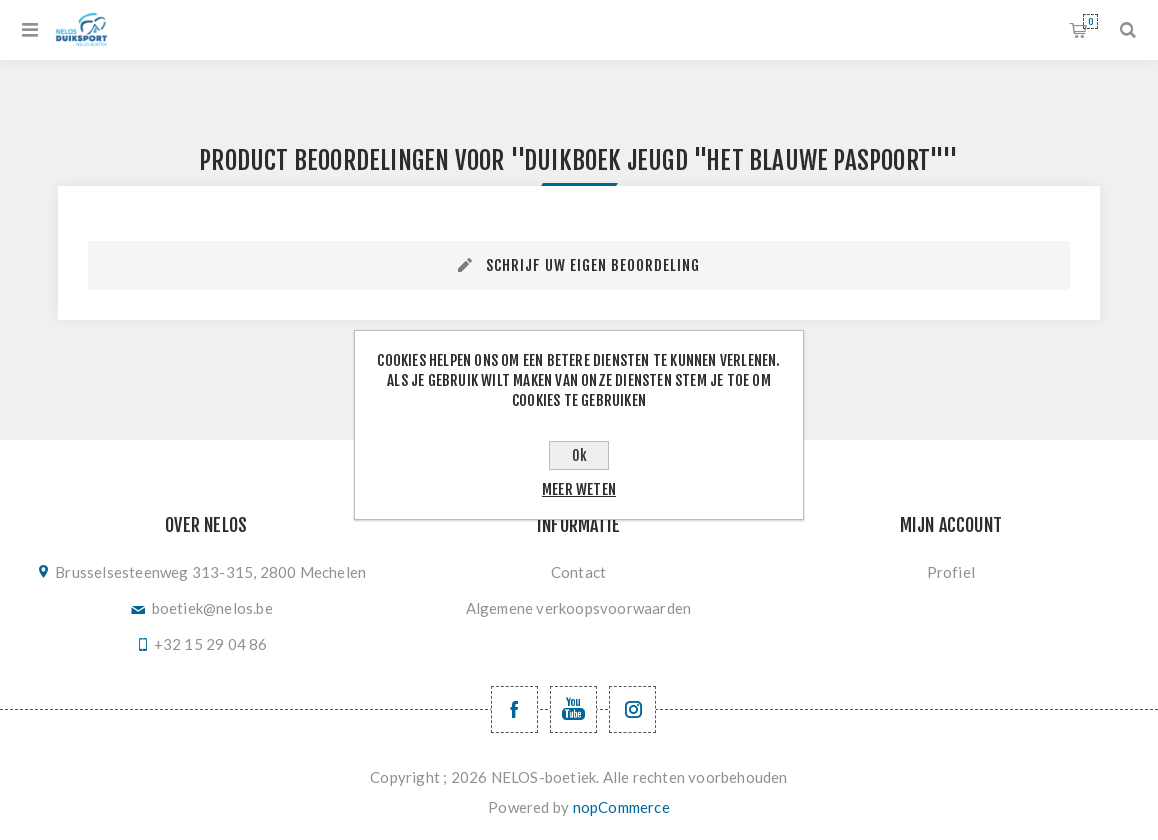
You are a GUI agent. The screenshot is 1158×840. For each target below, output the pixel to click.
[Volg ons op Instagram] (632, 709)
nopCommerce (621, 807)
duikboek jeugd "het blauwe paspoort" (733, 160)
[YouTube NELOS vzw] (573, 709)
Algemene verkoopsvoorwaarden (579, 608)
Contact (578, 572)
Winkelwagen (1090, 21)
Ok (579, 455)
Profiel (951, 572)
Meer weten (579, 489)
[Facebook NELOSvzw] (514, 709)
